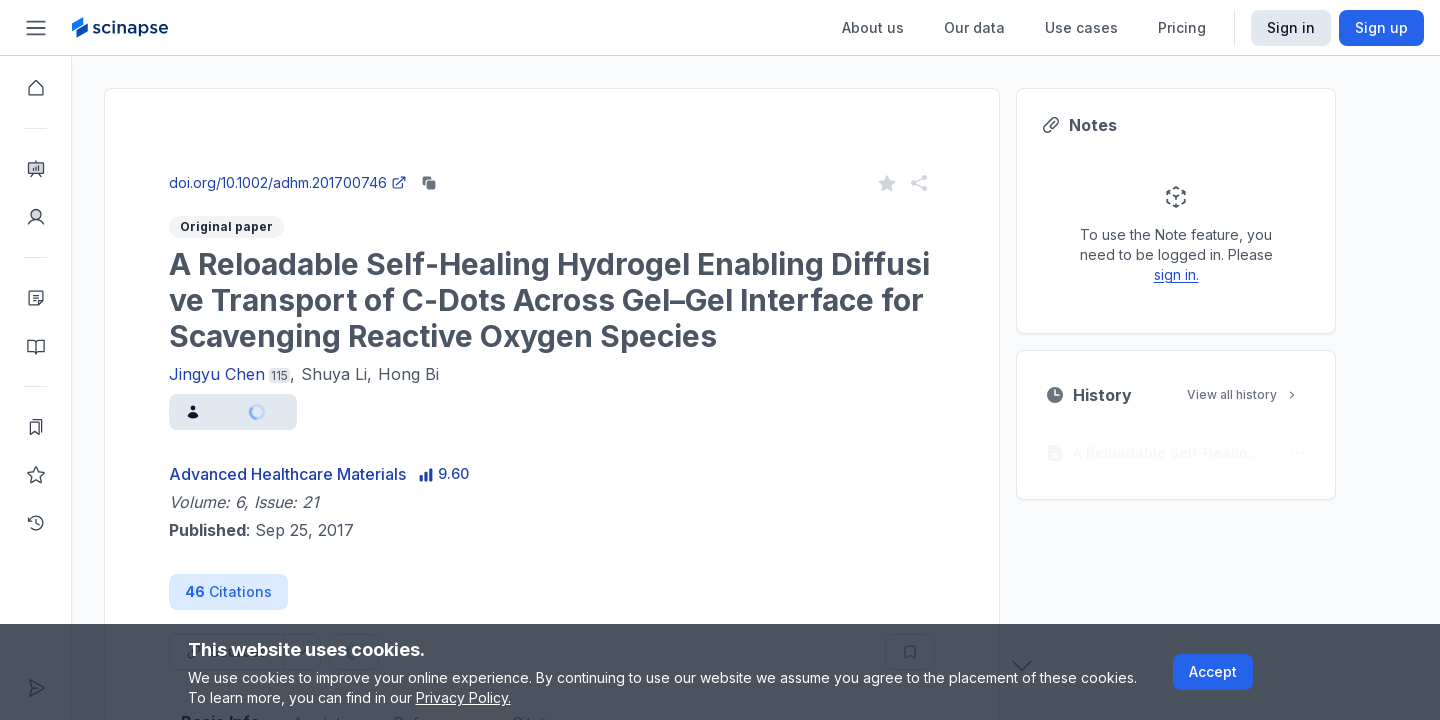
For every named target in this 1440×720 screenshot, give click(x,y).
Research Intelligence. (348, 119)
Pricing (1182, 27)
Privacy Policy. (463, 697)
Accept (1213, 671)
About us (873, 27)
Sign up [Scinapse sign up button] (1381, 27)
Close (297, 163)
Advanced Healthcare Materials (323, 474)
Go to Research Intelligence (462, 163)
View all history (1279, 394)
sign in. (1212, 274)
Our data (974, 27)
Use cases (1081, 27)
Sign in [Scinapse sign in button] (1291, 27)
